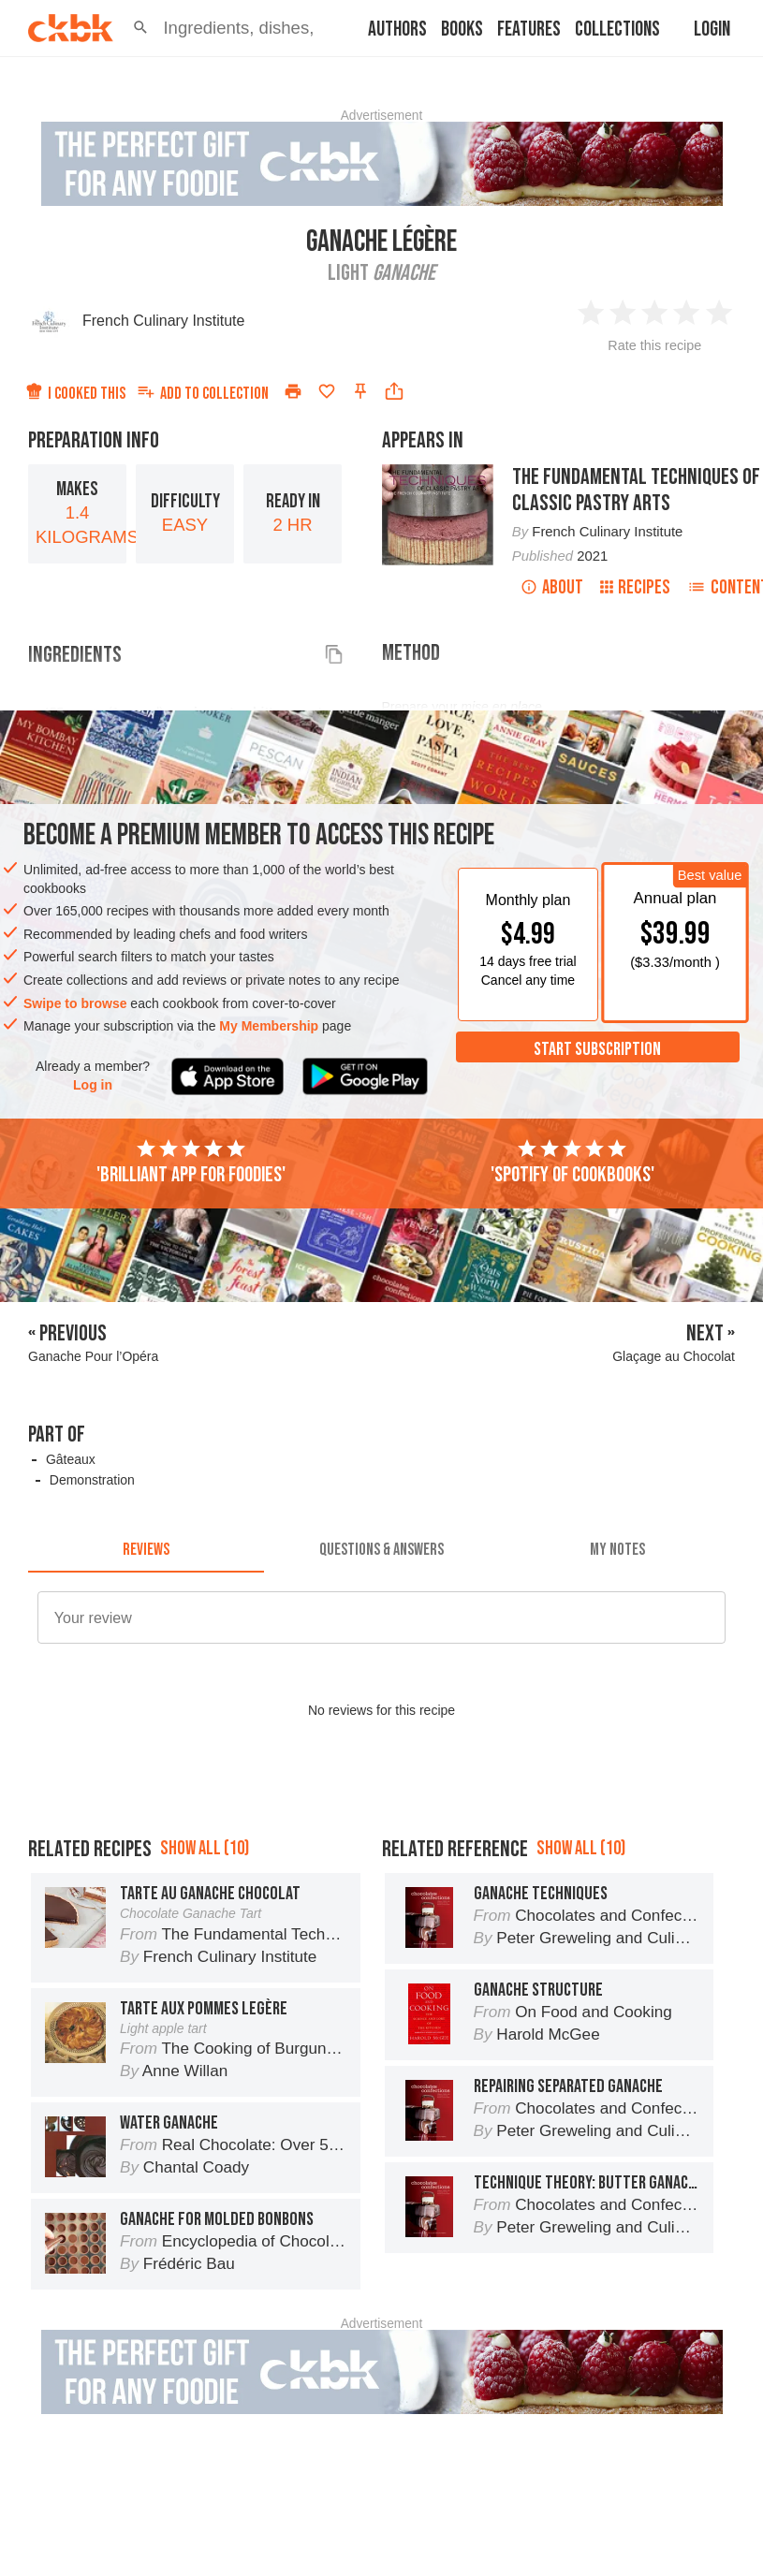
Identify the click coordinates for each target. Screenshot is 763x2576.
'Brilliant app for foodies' (191, 1162)
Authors (397, 29)
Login (712, 29)
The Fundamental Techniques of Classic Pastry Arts (636, 490)
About (552, 587)
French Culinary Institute (163, 321)
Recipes (635, 587)
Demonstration (92, 1479)
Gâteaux (70, 1459)
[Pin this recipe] (360, 391)
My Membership (268, 1025)
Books (462, 29)
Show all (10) (204, 1848)
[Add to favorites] (327, 391)
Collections (617, 29)
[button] (140, 28)
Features (529, 29)
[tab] (146, 1550)
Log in (92, 1084)
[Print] (293, 391)
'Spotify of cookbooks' (572, 1162)
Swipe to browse (74, 1003)
